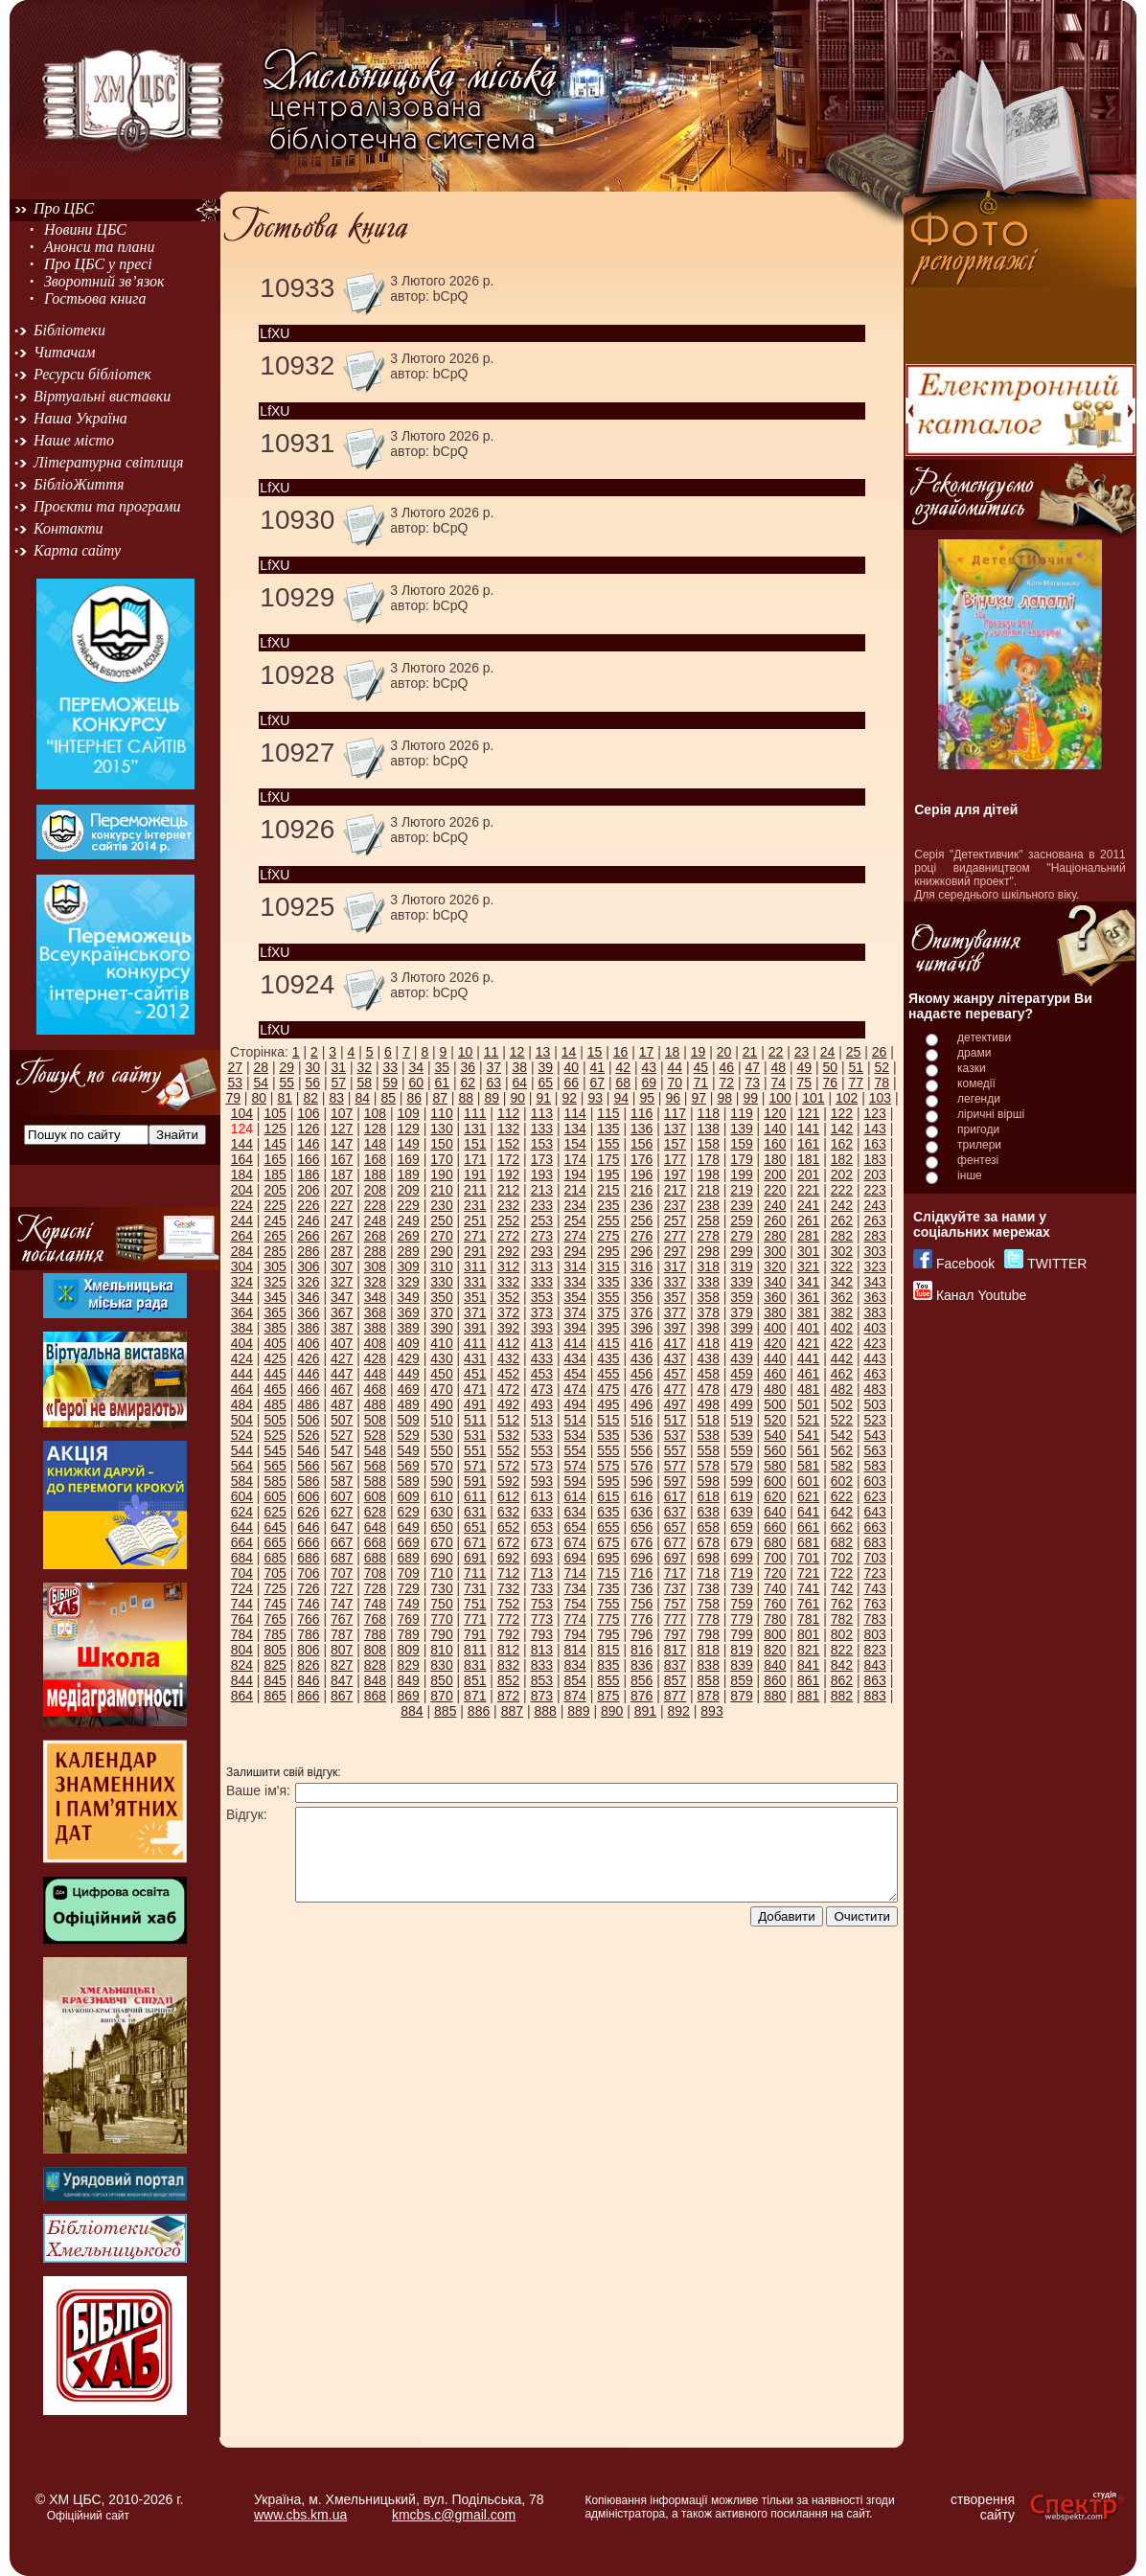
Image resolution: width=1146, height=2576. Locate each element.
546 (308, 1450)
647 (342, 1527)
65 (545, 1082)
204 (242, 1189)
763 (874, 1603)
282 (842, 1235)
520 (775, 1419)
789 (409, 1634)
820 (775, 1649)
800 (775, 1634)
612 (508, 1496)
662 (842, 1527)
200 (775, 1174)
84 (362, 1098)
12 (517, 1052)
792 (508, 1634)
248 (375, 1220)
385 (275, 1327)
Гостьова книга (95, 298)
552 (508, 1450)
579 (741, 1465)
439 (741, 1358)
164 (242, 1159)
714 (574, 1573)
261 (808, 1220)
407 (342, 1343)
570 (441, 1465)
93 (595, 1098)
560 (775, 1450)
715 (608, 1573)
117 (675, 1113)
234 (574, 1205)
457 (675, 1373)
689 (409, 1557)
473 (542, 1389)
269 (409, 1235)
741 (808, 1588)
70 (674, 1082)
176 (641, 1159)
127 (342, 1128)
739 (741, 1588)
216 (641, 1189)
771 (475, 1619)
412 (508, 1343)
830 (441, 1665)
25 (853, 1052)
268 (375, 1235)
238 (709, 1205)
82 (310, 1098)
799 (741, 1634)
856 (641, 1680)
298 (709, 1251)
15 (595, 1052)
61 (441, 1082)
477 (675, 1389)
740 (775, 1588)
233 (542, 1205)
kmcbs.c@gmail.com (454, 2514)
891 (645, 1711)
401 (808, 1327)
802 (842, 1634)
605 (275, 1496)
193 (542, 1174)
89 (491, 1098)
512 (508, 1419)
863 (874, 1680)
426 (308, 1358)
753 (542, 1603)
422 (842, 1343)
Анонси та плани (99, 247)
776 (641, 1619)
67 (597, 1082)
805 (275, 1649)
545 (275, 1450)
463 (874, 1373)
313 (542, 1266)
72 (726, 1082)
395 (608, 1327)
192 (508, 1174)
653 (542, 1527)
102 (847, 1098)
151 (475, 1143)
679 (741, 1542)
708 (375, 1573)
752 (508, 1603)
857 (675, 1680)
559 (741, 1450)
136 (641, 1128)
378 (709, 1312)
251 (475, 1220)
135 (608, 1128)
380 (775, 1312)
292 (508, 1251)
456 (641, 1373)
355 (608, 1297)
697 (675, 1557)
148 (375, 1143)
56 (312, 1082)
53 (234, 1082)
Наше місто (74, 440)
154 (574, 1143)
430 (441, 1358)
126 (308, 1128)
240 (775, 1205)
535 (608, 1435)
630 (441, 1511)
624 (242, 1511)
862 (842, 1680)
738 (709, 1588)
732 (508, 1588)
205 (275, 1189)
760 (775, 1603)
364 (242, 1312)
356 (641, 1297)
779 (741, 1619)
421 (808, 1343)
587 (342, 1481)
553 (542, 1450)
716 (641, 1573)
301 (808, 1251)
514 (574, 1419)
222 (842, 1189)
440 (775, 1358)
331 (475, 1281)
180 (775, 1159)
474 (574, 1389)
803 (874, 1634)
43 (648, 1067)
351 (475, 1297)
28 (260, 1067)
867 (342, 1695)
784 (242, 1634)
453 (542, 1373)
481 (808, 1389)
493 (542, 1404)
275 (608, 1235)
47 (752, 1067)
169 (409, 1159)
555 (608, 1450)
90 (517, 1098)
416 (641, 1343)
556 (641, 1450)
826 (308, 1665)
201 (808, 1174)
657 (675, 1527)
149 (409, 1143)
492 (508, 1404)
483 (874, 1389)
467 (342, 1389)
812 (508, 1649)
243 (874, 1205)
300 (775, 1251)
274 (574, 1235)
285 (275, 1251)
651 (475, 1527)
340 (775, 1281)
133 (542, 1128)
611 (475, 1496)
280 (775, 1235)
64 (519, 1082)
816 (641, 1649)
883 (874, 1695)
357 (675, 1297)
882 (842, 1695)
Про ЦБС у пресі (98, 264)
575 (608, 1465)
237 (675, 1205)
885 (445, 1711)
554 (574, 1450)
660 (775, 1527)
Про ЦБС (64, 208)
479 (741, 1389)
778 (709, 1619)
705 (275, 1573)
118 (709, 1113)
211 (475, 1189)
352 (508, 1297)
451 (475, 1373)
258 (709, 1220)
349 (409, 1297)
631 (475, 1511)
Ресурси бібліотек (92, 374)
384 (242, 1327)
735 (608, 1588)
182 (842, 1159)
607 (342, 1496)
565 (275, 1465)
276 (641, 1235)
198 (709, 1174)
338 (709, 1281)
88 (465, 1098)
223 (874, 1189)
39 (545, 1067)
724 (242, 1588)
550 (441, 1450)
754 (574, 1603)
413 (542, 1343)
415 (608, 1343)
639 (741, 1511)
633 (542, 1511)
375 (608, 1312)
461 (808, 1373)
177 (675, 1159)
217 (675, 1189)
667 (342, 1542)
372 (508, 1312)
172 (508, 1159)
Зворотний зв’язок (104, 281)
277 (675, 1235)
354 (574, 1297)
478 (709, 1389)
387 (342, 1327)
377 (675, 1312)
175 (608, 1159)
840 (775, 1665)
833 (542, 1665)
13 (543, 1052)
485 (275, 1404)
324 (242, 1281)
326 (308, 1281)
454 (574, 1373)
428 (375, 1358)
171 (475, 1159)
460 (775, 1373)
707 (342, 1573)
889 (578, 1711)
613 (542, 1496)
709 (409, 1573)
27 (234, 1067)
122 (842, 1113)
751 (475, 1603)
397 (675, 1327)
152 (508, 1143)
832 (508, 1665)
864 (242, 1695)
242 (842, 1205)
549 (409, 1450)
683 (874, 1542)
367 (342, 1312)
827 (342, 1665)
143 (874, 1128)
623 (874, 1496)
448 (375, 1373)
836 (641, 1665)
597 (675, 1481)
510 (441, 1419)
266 (308, 1235)
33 (390, 1067)
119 (741, 1113)
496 (641, 1404)
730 (441, 1588)
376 (641, 1312)
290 (441, 1251)
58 (364, 1082)
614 (574, 1496)
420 (775, 1343)
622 (842, 1496)
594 (574, 1481)
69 (648, 1082)
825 (275, 1665)
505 (275, 1419)
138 (709, 1128)
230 (441, 1205)
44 (674, 1067)
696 (641, 1557)
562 (842, 1450)
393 (542, 1327)
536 (641, 1435)
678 (709, 1542)
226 (308, 1205)
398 (709, 1327)
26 (879, 1052)
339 (741, 1281)
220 (775, 1189)
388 (375, 1327)
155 (608, 1143)
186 (308, 1174)
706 (308, 1573)
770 (441, 1619)
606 (308, 1496)
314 (574, 1266)
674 (574, 1542)
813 (542, 1649)
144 (242, 1143)
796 (641, 1634)
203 (874, 1174)
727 (342, 1588)
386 (308, 1327)
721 (808, 1573)
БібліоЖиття (79, 484)
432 (508, 1358)
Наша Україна (80, 418)
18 (672, 1052)
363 (874, 1297)
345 (275, 1297)
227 (342, 1205)
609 (409, 1496)
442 (842, 1358)
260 (775, 1220)
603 (874, 1481)
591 (475, 1481)
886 (479, 1711)
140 (775, 1128)
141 (808, 1128)
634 (574, 1511)
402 (842, 1327)
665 (275, 1542)
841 (808, 1665)
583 (874, 1465)
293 (542, 1251)
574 (574, 1465)
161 (808, 1143)
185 (275, 1174)
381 (808, 1312)
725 (275, 1588)
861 (808, 1680)
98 (724, 1098)
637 (675, 1511)
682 (842, 1542)
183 (874, 1159)
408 (375, 1343)
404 (242, 1343)
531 (475, 1435)
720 (775, 1573)
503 (874, 1404)
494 (574, 1404)
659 (741, 1527)
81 (284, 1098)
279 (741, 1235)
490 (441, 1404)
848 (375, 1680)
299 (741, 1251)
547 (342, 1450)
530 (441, 1435)
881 (808, 1695)
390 (441, 1327)
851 (475, 1680)
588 (375, 1481)
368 (375, 1312)
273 (542, 1235)
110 (441, 1113)
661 (808, 1527)
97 (698, 1098)
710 (441, 1573)
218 (709, 1189)
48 (778, 1067)
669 (409, 1542)
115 (608, 1113)
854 (574, 1680)
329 (409, 1281)
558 (709, 1450)
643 (874, 1511)
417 (675, 1343)
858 (709, 1680)
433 (542, 1358)
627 (342, 1511)
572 (508, 1465)
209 (409, 1189)
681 (808, 1542)
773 (542, 1619)
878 (709, 1695)
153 (542, 1143)
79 (233, 1098)
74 (778, 1082)
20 (724, 1052)
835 (608, 1665)
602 (842, 1481)
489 (409, 1404)
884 (412, 1711)
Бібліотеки (69, 330)
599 (741, 1481)
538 (709, 1435)
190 (441, 1174)
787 (342, 1634)
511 (475, 1419)
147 (342, 1143)
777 (675, 1619)
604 (242, 1496)
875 (608, 1695)
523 (874, 1419)
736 (641, 1588)
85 (388, 1098)
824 (242, 1665)
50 (829, 1067)
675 (608, 1542)
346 (308, 1297)
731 (475, 1588)
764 (242, 1619)
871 (475, 1695)
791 (475, 1634)
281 (808, 1235)
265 (275, 1235)
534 (574, 1435)
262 (842, 1220)
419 (741, 1343)
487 (342, 1404)
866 (308, 1695)
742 (842, 1588)
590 (441, 1481)
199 (741, 1174)
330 (441, 1281)
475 (608, 1389)
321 (808, 1266)
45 (700, 1067)
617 (675, 1496)
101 (813, 1098)
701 (808, 1557)
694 (574, 1557)
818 (709, 1649)
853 (542, 1680)
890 (612, 1711)
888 (545, 1711)
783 (874, 1619)
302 (842, 1251)
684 (242, 1557)
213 (542, 1189)
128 (375, 1128)
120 (775, 1113)
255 (608, 1220)
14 (569, 1052)
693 (542, 1557)
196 (641, 1174)
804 (242, 1649)
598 (709, 1481)
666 (308, 1542)
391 (475, 1327)
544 (242, 1450)
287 (342, 1251)
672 (508, 1542)
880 (775, 1695)
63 (493, 1082)
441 (808, 1358)
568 (375, 1465)
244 (242, 1220)
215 (608, 1189)
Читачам (64, 352)
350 (441, 1297)
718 (709, 1573)
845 (275, 1680)
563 (874, 1450)
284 (242, 1251)
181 (808, 1159)
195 (608, 1174)
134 (574, 1128)
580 (775, 1465)
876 (641, 1695)
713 (542, 1573)
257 (675, 1220)
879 (741, 1695)
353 (542, 1297)
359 (741, 1297)
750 (441, 1603)
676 (641, 1542)
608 (375, 1496)
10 (465, 1052)
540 (775, 1435)
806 (308, 1649)
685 (275, 1557)
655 (608, 1527)
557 (675, 1450)
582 (842, 1465)
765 (275, 1619)
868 (375, 1695)
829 (409, 1665)
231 (475, 1205)
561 (808, 1450)
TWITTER (1057, 1263)
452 (508, 1373)
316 (641, 1266)
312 (508, 1266)
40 (571, 1067)
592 (508, 1481)
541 (808, 1435)
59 (390, 1082)
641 (808, 1511)
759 (741, 1603)
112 (508, 1113)
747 (342, 1603)
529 (409, 1435)
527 (342, 1435)
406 (308, 1343)
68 (622, 1082)
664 (242, 1542)
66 (571, 1082)
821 (808, 1649)
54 (260, 1082)
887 (512, 1711)
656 (641, 1527)
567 (342, 1465)
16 (621, 1052)
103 (880, 1098)
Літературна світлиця (108, 462)
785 (275, 1634)
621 (808, 1496)
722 (842, 1573)
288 (375, 1251)
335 (608, 1281)
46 (726, 1067)
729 (409, 1588)
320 (775, 1266)
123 (874, 1113)
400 (775, 1327)
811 (475, 1649)
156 (641, 1143)
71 (700, 1082)
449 (409, 1373)
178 (709, 1159)
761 (808, 1603)
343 (874, 1281)
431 (475, 1358)
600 (775, 1481)
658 (709, 1527)
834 (574, 1665)
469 (409, 1389)
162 (842, 1143)
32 (364, 1067)
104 (242, 1113)
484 (242, 1404)
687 (342, 1557)
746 (308, 1603)
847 (342, 1680)
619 (741, 1496)
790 (441, 1634)
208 (375, 1189)
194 (574, 1174)
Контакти (68, 528)
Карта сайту (77, 550)
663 (874, 1527)
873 (542, 1695)
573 (542, 1465)
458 (709, 1373)
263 (874, 1220)
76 (829, 1082)
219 (741, 1189)
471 (475, 1389)
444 (242, 1373)
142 (842, 1128)
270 (441, 1235)
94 (621, 1098)
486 (308, 1404)
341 (808, 1281)
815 (608, 1649)
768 (375, 1619)
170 (441, 1159)
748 (375, 1603)
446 (308, 1373)
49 (804, 1067)
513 (542, 1419)
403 (874, 1327)
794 (574, 1634)
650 (441, 1527)
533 (542, 1435)
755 (608, 1603)
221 (808, 1189)
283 (874, 1235)
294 (574, 1251)
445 (275, 1373)
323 (874, 1266)
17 (646, 1052)
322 (842, 1266)
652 (508, 1527)
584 (242, 1481)
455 (608, 1373)
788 (375, 1634)
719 (741, 1573)
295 (608, 1251)
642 (842, 1511)
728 (375, 1588)
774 (574, 1619)
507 (342, 1419)
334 (574, 1281)
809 (409, 1649)
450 (441, 1373)
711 (475, 1573)
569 (409, 1465)
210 (441, 1189)
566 (308, 1465)
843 (874, 1665)
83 (336, 1098)
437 (675, 1358)
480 (775, 1389)
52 (881, 1067)
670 (441, 1542)
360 (775, 1297)
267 (342, 1235)
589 (409, 1481)
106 (308, 1113)
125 (275, 1128)
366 (308, 1312)
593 (542, 1481)
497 (675, 1404)
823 (874, 1649)
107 (342, 1113)
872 (508, 1695)
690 (441, 1557)
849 (409, 1680)
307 (342, 1266)
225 (275, 1205)
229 (409, 1205)
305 (275, 1266)
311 (475, 1266)
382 (842, 1312)
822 (842, 1649)
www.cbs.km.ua (300, 2514)
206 (308, 1189)
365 (275, 1312)
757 (675, 1603)
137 (675, 1128)
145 (275, 1143)
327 (342, 1281)
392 (508, 1327)
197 (675, 1174)
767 (342, 1619)
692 (508, 1557)
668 (375, 1542)
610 (441, 1496)
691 (475, 1557)
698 (709, 1557)
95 (646, 1098)
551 (475, 1450)
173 (542, 1159)
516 (641, 1419)
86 (414, 1098)
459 (741, 1373)
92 (569, 1098)
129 (409, 1128)
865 (275, 1695)
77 (855, 1082)
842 (842, 1665)
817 (675, 1649)
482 (842, 1389)
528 (375, 1435)
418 (709, 1343)
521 (808, 1419)
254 (574, 1220)
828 (375, 1665)
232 (508, 1205)
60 (416, 1082)
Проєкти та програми (107, 506)
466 (308, 1389)
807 (342, 1649)
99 (750, 1098)
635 (608, 1511)
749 (409, 1603)
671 (475, 1542)
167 (342, 1159)
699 (741, 1557)
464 (242, 1389)
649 (409, 1527)
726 (308, 1588)
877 (675, 1695)
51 (855, 1067)
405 (275, 1343)
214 (574, 1189)
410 (441, 1343)
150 (441, 1143)
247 (342, 1220)
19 (698, 1052)
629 (409, 1511)
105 (275, 1113)
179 (741, 1159)
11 (491, 1052)
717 (675, 1573)
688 (375, 1557)
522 (842, 1419)
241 (808, 1205)
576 (641, 1465)
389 (409, 1327)
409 (409, 1343)
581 (808, 1465)
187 (342, 1174)
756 (641, 1603)
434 (574, 1358)
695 (608, 1557)
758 (709, 1603)
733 (542, 1588)
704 (242, 1573)
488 (375, 1404)
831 (475, 1665)
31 (338, 1067)
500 (775, 1404)
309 (409, 1266)
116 (641, 1113)
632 (508, 1511)
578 (709, 1465)
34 (416, 1067)
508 (375, 1419)
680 (775, 1542)
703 (874, 1557)
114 (574, 1113)
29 (286, 1067)
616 (641, 1496)
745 (275, 1603)
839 (741, 1665)
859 (741, 1680)
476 (641, 1389)
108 (375, 1113)
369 (409, 1312)
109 (409, 1113)
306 (308, 1266)
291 (475, 1251)
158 (709, 1143)
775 (608, 1619)
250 (441, 1220)
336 (641, 1281)
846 (308, 1680)
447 (342, 1373)
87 (439, 1098)
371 (475, 1312)
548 (375, 1450)
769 (409, 1619)
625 (275, 1511)
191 (475, 1174)
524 (242, 1435)
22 (776, 1052)
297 (675, 1251)
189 (409, 1174)
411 (475, 1343)
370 (441, 1312)
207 (342, 1189)
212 (508, 1189)
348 (375, 1297)
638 (709, 1511)
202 (842, 1174)
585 (275, 1481)
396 (641, 1327)
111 (475, 1113)
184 (242, 1174)
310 (441, 1266)
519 (741, 1419)
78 (881, 1082)
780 (775, 1619)
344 (242, 1297)
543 (874, 1435)
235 (608, 1205)
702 (842, 1557)
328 (375, 1281)
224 (242, 1205)
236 (641, 1205)
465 (275, 1389)
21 (750, 1052)
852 (508, 1680)
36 (467, 1067)
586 (308, 1481)
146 (308, 1143)
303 (874, 1251)
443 (874, 1358)
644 (242, 1527)
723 (874, 1573)
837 (675, 1665)
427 (342, 1358)
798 (709, 1634)
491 (475, 1404)
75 (804, 1082)
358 (709, 1297)
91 (543, 1098)
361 (808, 1297)
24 (828, 1052)
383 (874, 1312)
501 (808, 1404)
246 (308, 1220)
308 (375, 1266)
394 (574, 1327)
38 (519, 1067)
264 (242, 1235)
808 (375, 1649)
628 (375, 1511)
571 (475, 1465)
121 (808, 1113)
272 (508, 1235)
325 (275, 1281)
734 (574, 1588)
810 (441, 1649)
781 (808, 1619)
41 (597, 1067)
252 (508, 1220)
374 (574, 1312)
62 (467, 1082)
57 (338, 1082)
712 (508, 1573)
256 (641, 1220)
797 (675, 1634)
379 (741, 1312)
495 (608, 1404)
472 (508, 1389)
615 (608, 1496)
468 (375, 1389)
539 (741, 1435)
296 (641, 1251)
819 (741, 1649)
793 (542, 1634)
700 (775, 1557)
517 (675, 1419)
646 (308, 1527)
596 (641, 1481)
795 (608, 1634)
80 (258, 1098)
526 (308, 1435)
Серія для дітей (966, 809)
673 (542, 1542)
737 (675, 1588)
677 (675, 1542)
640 (775, 1511)
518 (709, 1419)
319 (741, 1266)
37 (493, 1067)
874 (574, 1695)
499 (741, 1404)
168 (375, 1159)
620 (775, 1496)
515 (608, 1419)
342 (842, 1281)
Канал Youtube (981, 1295)
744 (242, 1603)
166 (308, 1159)
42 (622, 1067)
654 (574, 1527)
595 (608, 1481)
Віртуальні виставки (102, 396)
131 (475, 1128)
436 (641, 1358)
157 (675, 1143)
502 (842, 1404)
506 (308, 1419)
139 (741, 1128)
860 (775, 1680)
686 (308, 1557)
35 (441, 1067)
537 (675, 1435)
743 (874, 1588)
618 (709, 1496)
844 (242, 1680)
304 (242, 1266)
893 (711, 1711)
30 (312, 1067)
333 (542, 1281)
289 (409, 1251)
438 (709, 1358)
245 (275, 1220)
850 (441, 1680)
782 (842, 1619)
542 (842, 1435)
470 (441, 1389)
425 (275, 1358)
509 (409, 1419)
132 (508, 1128)
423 (874, 1343)
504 (242, 1419)
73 (752, 1082)
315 (608, 1266)
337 (675, 1281)
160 (775, 1143)
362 (842, 1297)
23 (802, 1052)
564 (242, 1465)
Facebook (965, 1263)
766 (308, 1619)
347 (342, 1297)
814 (574, 1649)
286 (308, 1251)
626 (308, 1511)
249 (409, 1220)
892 (679, 1711)
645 (275, 1527)
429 (409, 1358)
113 (542, 1113)
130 (441, 1128)
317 (675, 1266)
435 (608, 1358)
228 (375, 1205)
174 (574, 1159)
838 (709, 1665)
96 (672, 1098)
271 (475, 1235)
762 (842, 1603)
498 (709, 1404)
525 (275, 1435)
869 (409, 1695)
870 (441, 1695)
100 (779, 1098)
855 (608, 1680)
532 (508, 1435)
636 (641, 1511)
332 (508, 1281)
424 (242, 1358)
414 (574, 1343)
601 (808, 1481)
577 (675, 1465)
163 (874, 1143)
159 (741, 1143)
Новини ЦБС (85, 229)
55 (286, 1082)
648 (375, 1527)
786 (308, 1634)
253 (542, 1220)
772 (508, 1619)
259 (741, 1220)
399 (741, 1327)
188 (375, 1174)
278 (709, 1235)
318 (709, 1266)
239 (741, 1205)
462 (842, 1373)
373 (542, 1312)
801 (808, 1634)
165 (275, 1159)
